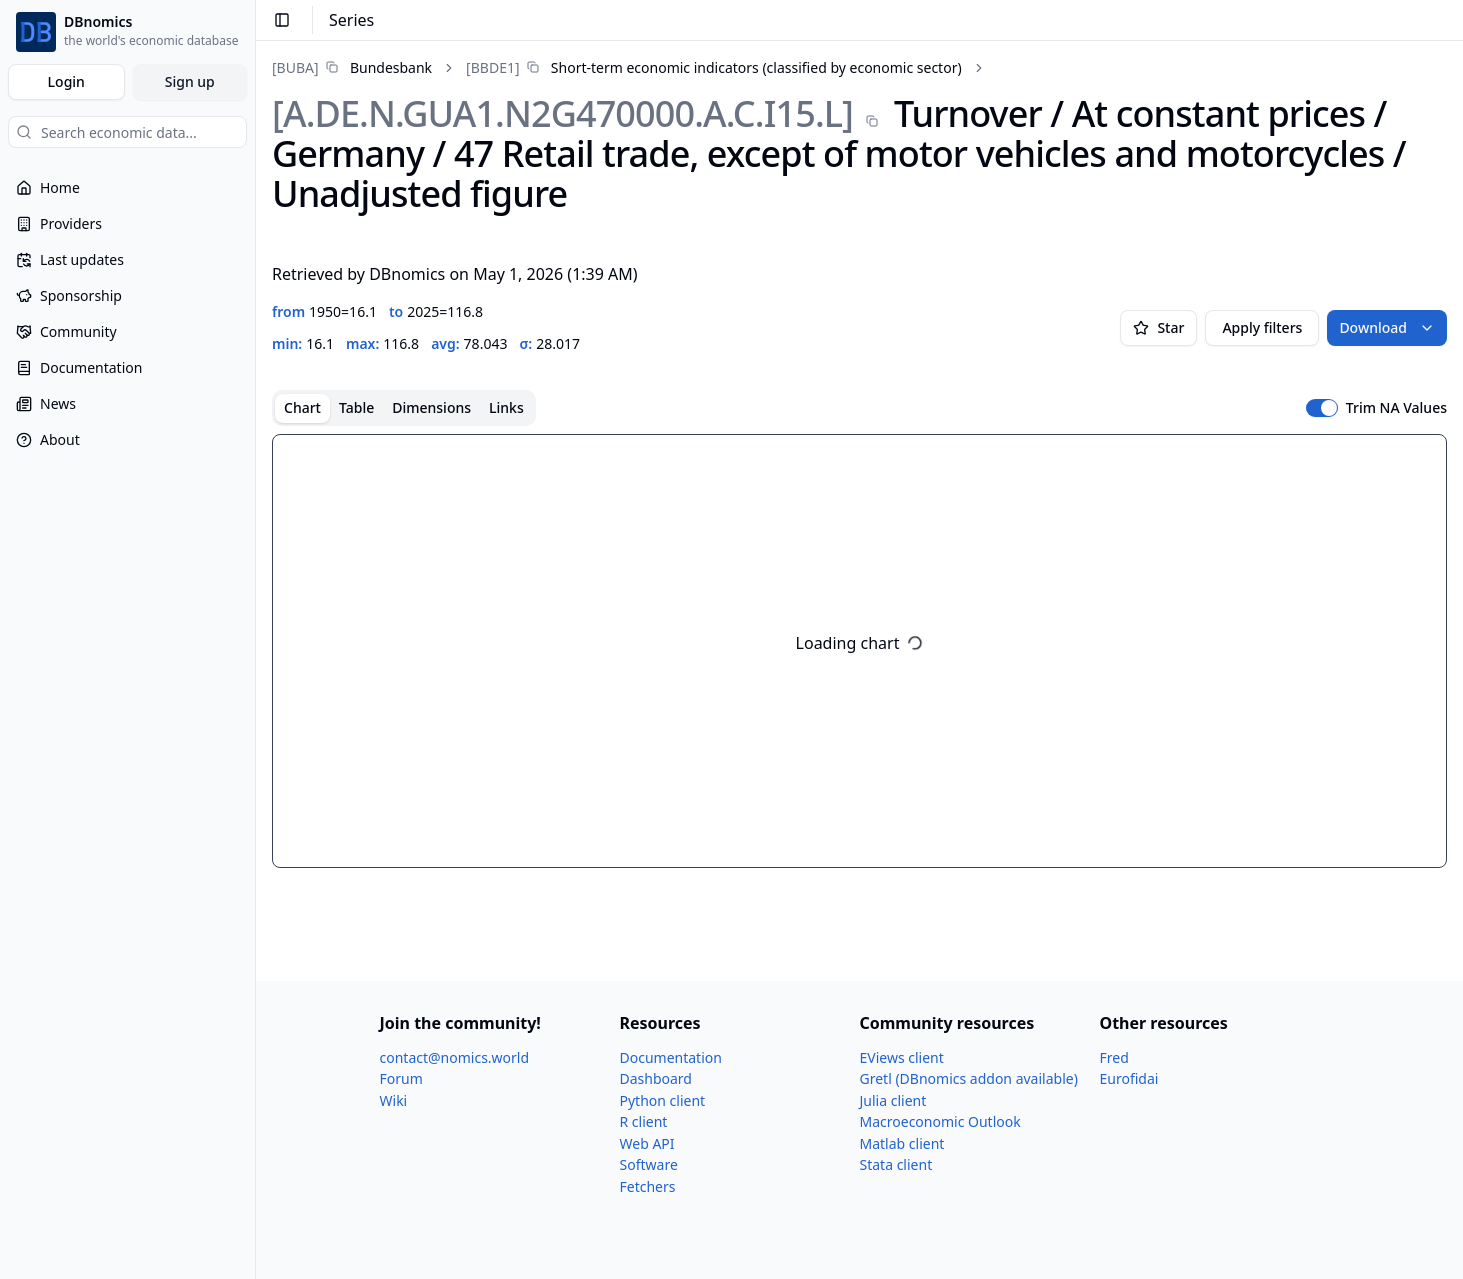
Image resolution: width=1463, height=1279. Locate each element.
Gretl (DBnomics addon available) (969, 1078)
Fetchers (648, 1186)
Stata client (896, 1164)
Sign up (190, 81)
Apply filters (1262, 327)
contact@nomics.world (455, 1057)
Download (1387, 327)
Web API (647, 1143)
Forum (401, 1078)
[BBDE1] (492, 67)
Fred (1114, 1057)
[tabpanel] (859, 651)
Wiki (394, 1100)
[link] (352, 67)
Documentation (671, 1057)
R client (644, 1121)
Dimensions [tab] (431, 407)
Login (66, 81)
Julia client (893, 1100)
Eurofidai (1129, 1078)
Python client (663, 1100)
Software (649, 1164)
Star (1158, 327)
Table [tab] (356, 407)
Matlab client (902, 1143)
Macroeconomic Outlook (940, 1121)
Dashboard (656, 1078)
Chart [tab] (302, 407)
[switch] (1322, 408)
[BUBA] (295, 67)
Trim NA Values (1396, 408)
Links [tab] (506, 407)
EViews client (902, 1057)
